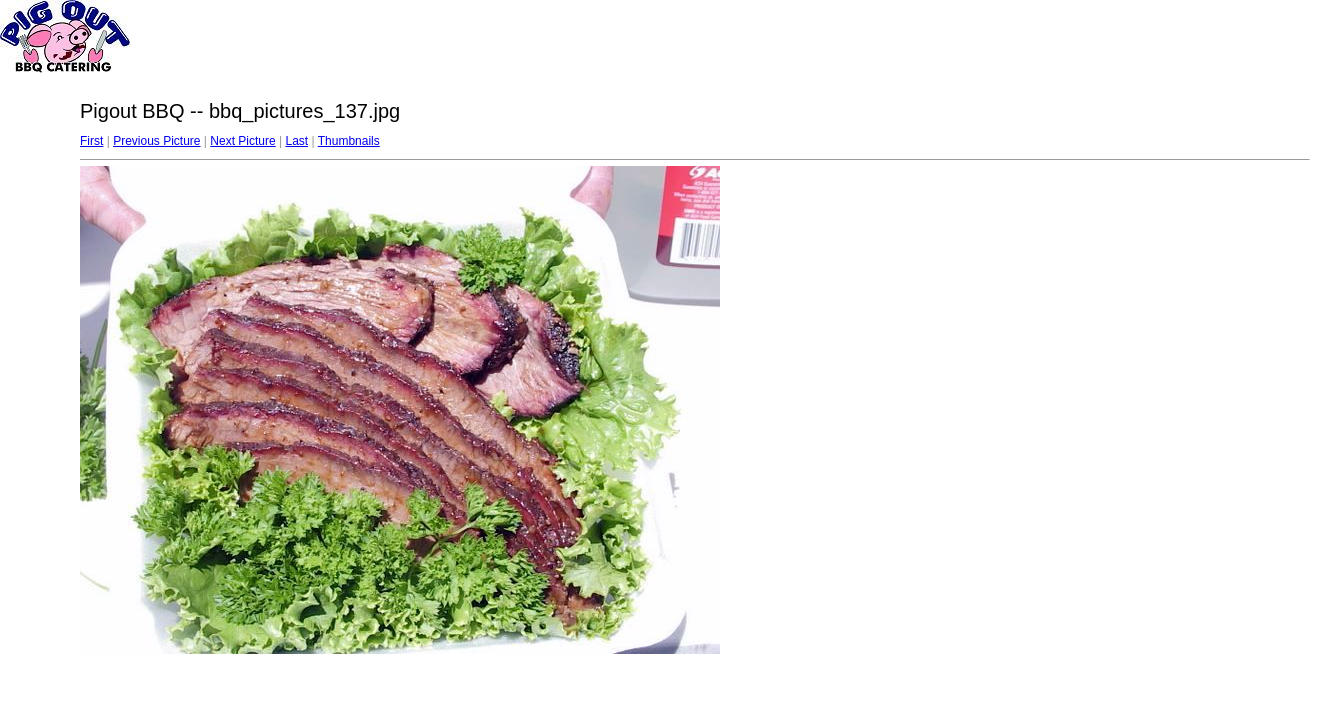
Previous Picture (156, 141)
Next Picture (242, 141)
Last (296, 141)
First (91, 141)
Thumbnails (349, 141)
